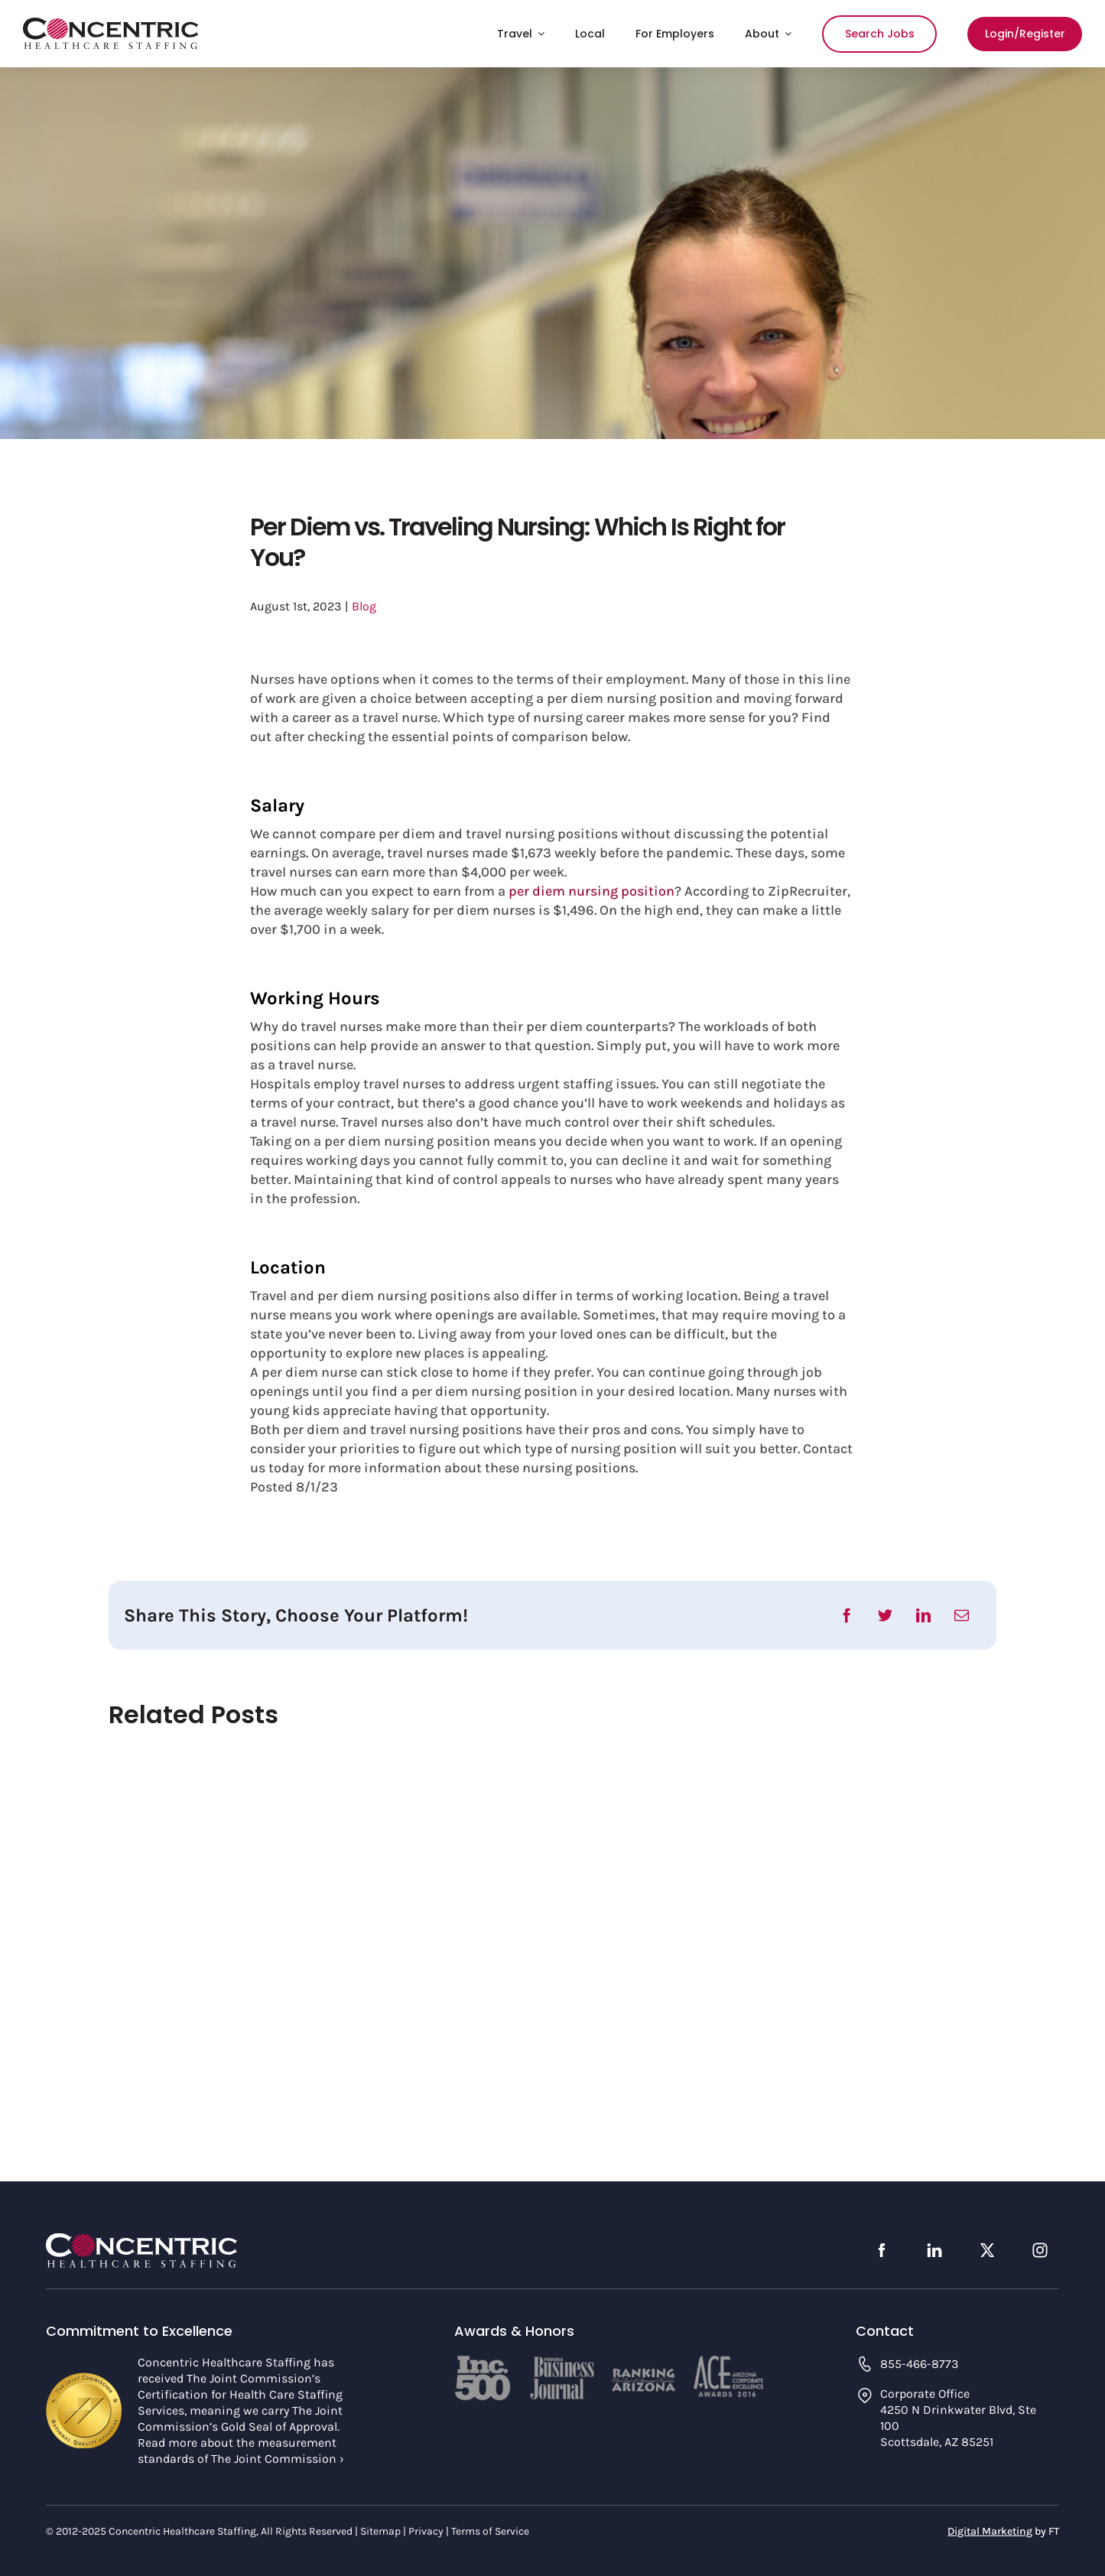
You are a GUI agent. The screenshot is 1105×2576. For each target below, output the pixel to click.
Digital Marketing (989, 2531)
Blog (364, 606)
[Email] (962, 1615)
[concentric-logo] (111, 24)
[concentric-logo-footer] (141, 2239)
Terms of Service (490, 2531)
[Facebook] (847, 1615)
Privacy (426, 2531)
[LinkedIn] (923, 1615)
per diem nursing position (591, 891)
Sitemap (380, 2531)
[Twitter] (885, 1615)
